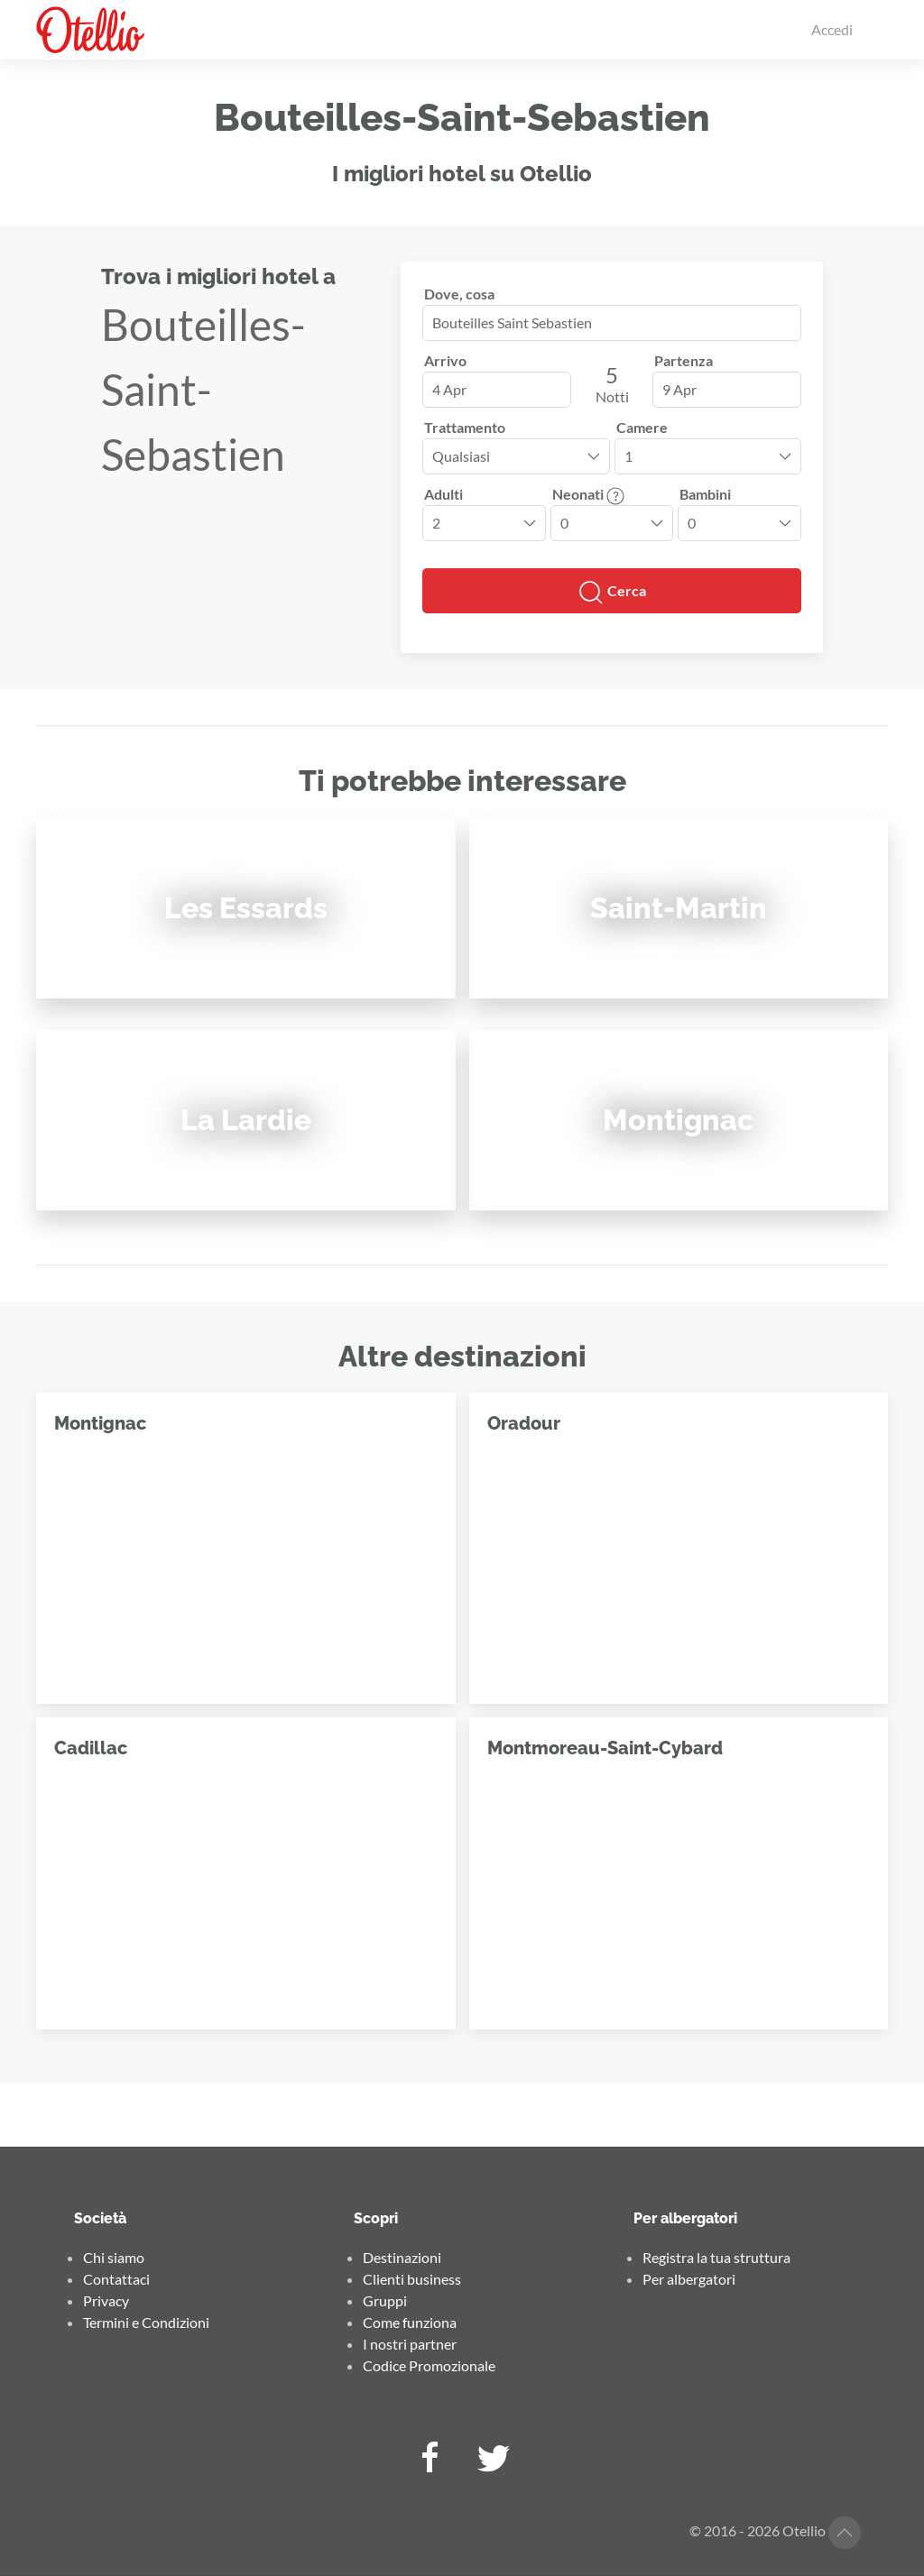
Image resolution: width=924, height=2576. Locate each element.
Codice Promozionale (429, 2365)
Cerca (612, 592)
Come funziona (410, 2322)
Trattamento (464, 427)
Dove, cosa (459, 293)
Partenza (683, 360)
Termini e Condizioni (146, 2322)
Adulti (443, 493)
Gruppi (385, 2300)
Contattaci (116, 2278)
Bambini (705, 493)
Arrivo (445, 360)
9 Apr (679, 389)
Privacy (106, 2300)
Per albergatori (688, 2278)
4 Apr (449, 389)
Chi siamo (113, 2257)
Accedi (832, 29)
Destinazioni (402, 2257)
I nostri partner (410, 2343)
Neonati (588, 493)
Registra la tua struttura (716, 2257)
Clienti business (412, 2278)
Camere (642, 427)
